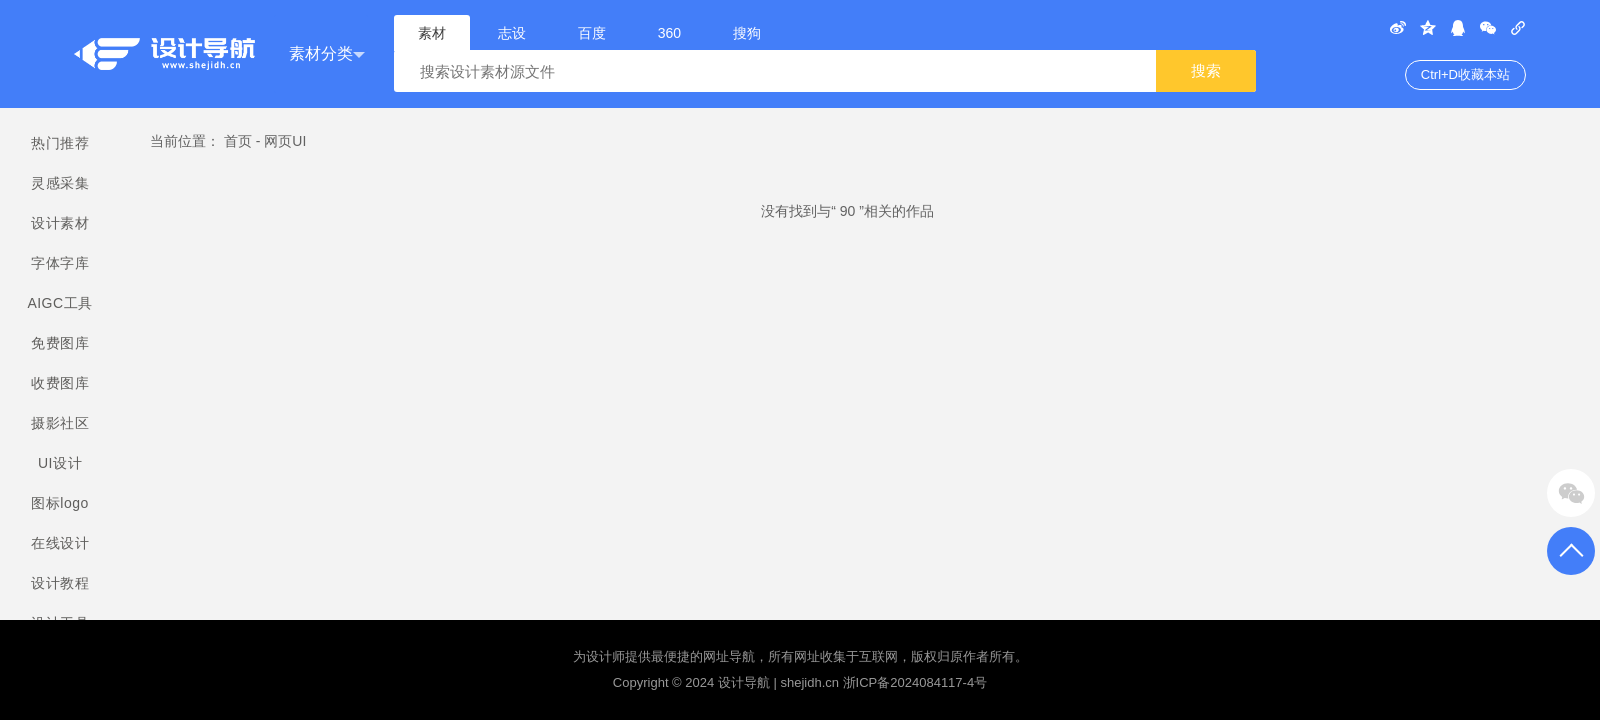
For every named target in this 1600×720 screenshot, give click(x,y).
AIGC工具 (59, 303)
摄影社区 (60, 423)
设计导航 (744, 682)
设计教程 (60, 583)
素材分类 (327, 54)
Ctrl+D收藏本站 (1465, 74)
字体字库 (60, 263)
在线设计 (60, 543)
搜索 (1206, 70)
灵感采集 (60, 183)
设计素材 (60, 223)
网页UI (285, 141)
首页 (238, 141)
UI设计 (60, 463)
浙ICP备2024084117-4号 (915, 682)
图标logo (59, 503)
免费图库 (60, 343)
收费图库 (60, 383)
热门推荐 (60, 143)
